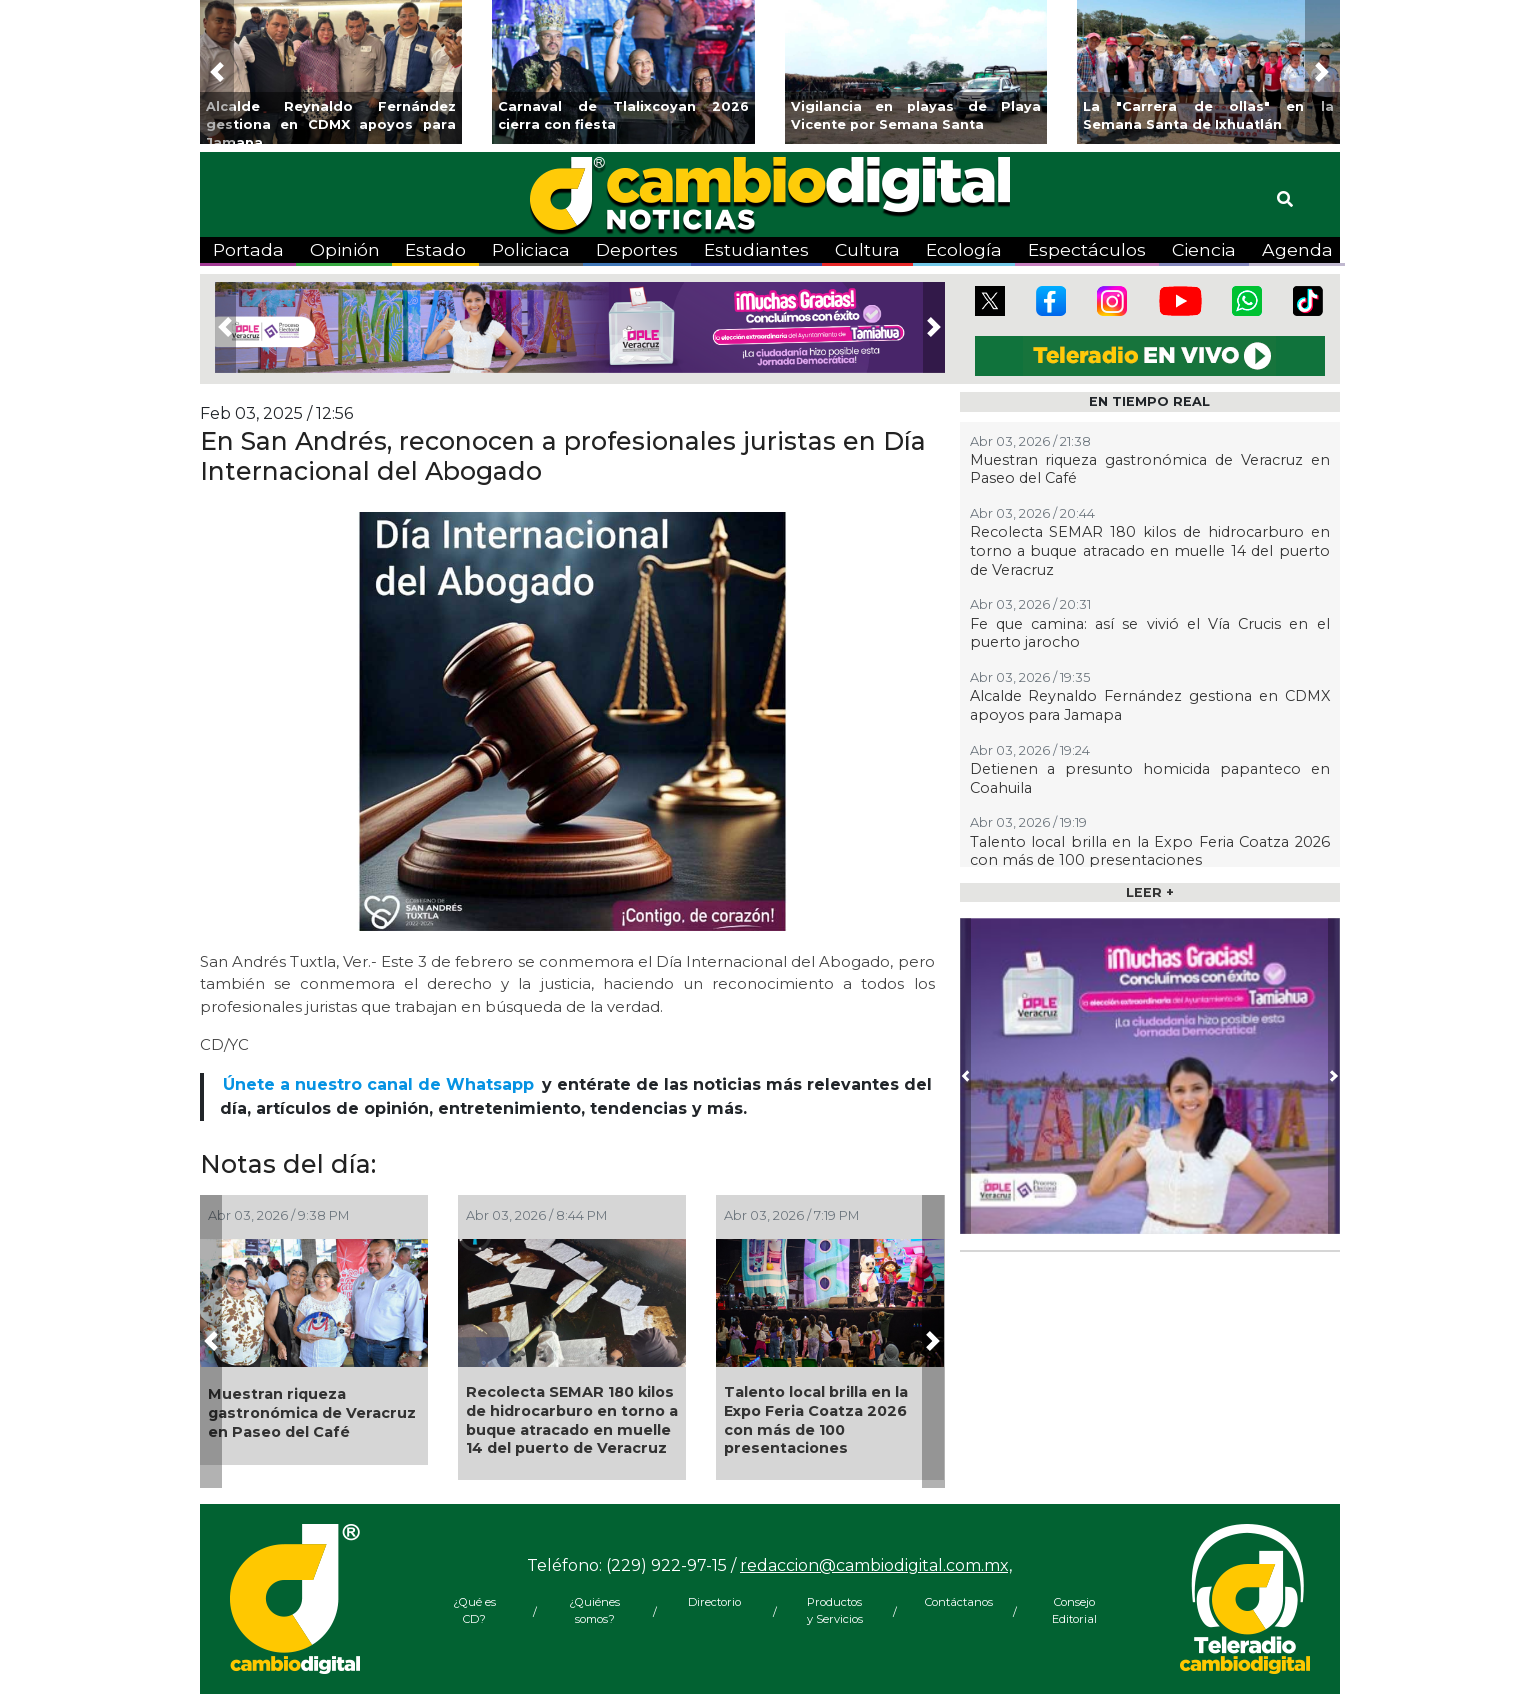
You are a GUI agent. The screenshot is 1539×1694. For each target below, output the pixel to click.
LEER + (1150, 892)
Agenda (1297, 249)
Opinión (345, 249)
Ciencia (1204, 249)
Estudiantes (756, 249)
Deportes (637, 249)
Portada (248, 249)
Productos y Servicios (835, 1610)
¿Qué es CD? (474, 1610)
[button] (217, 72)
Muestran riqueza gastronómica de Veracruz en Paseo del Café (312, 1412)
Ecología (964, 249)
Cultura (867, 249)
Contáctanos (955, 1602)
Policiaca (531, 249)
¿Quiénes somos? (594, 1610)
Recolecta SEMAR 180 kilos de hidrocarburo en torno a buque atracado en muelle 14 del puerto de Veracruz (572, 1420)
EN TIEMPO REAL (1149, 401)
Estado (435, 249)
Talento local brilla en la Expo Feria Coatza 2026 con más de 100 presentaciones (816, 1420)
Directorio (714, 1602)
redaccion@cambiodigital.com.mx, (876, 1565)
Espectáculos (1087, 249)
